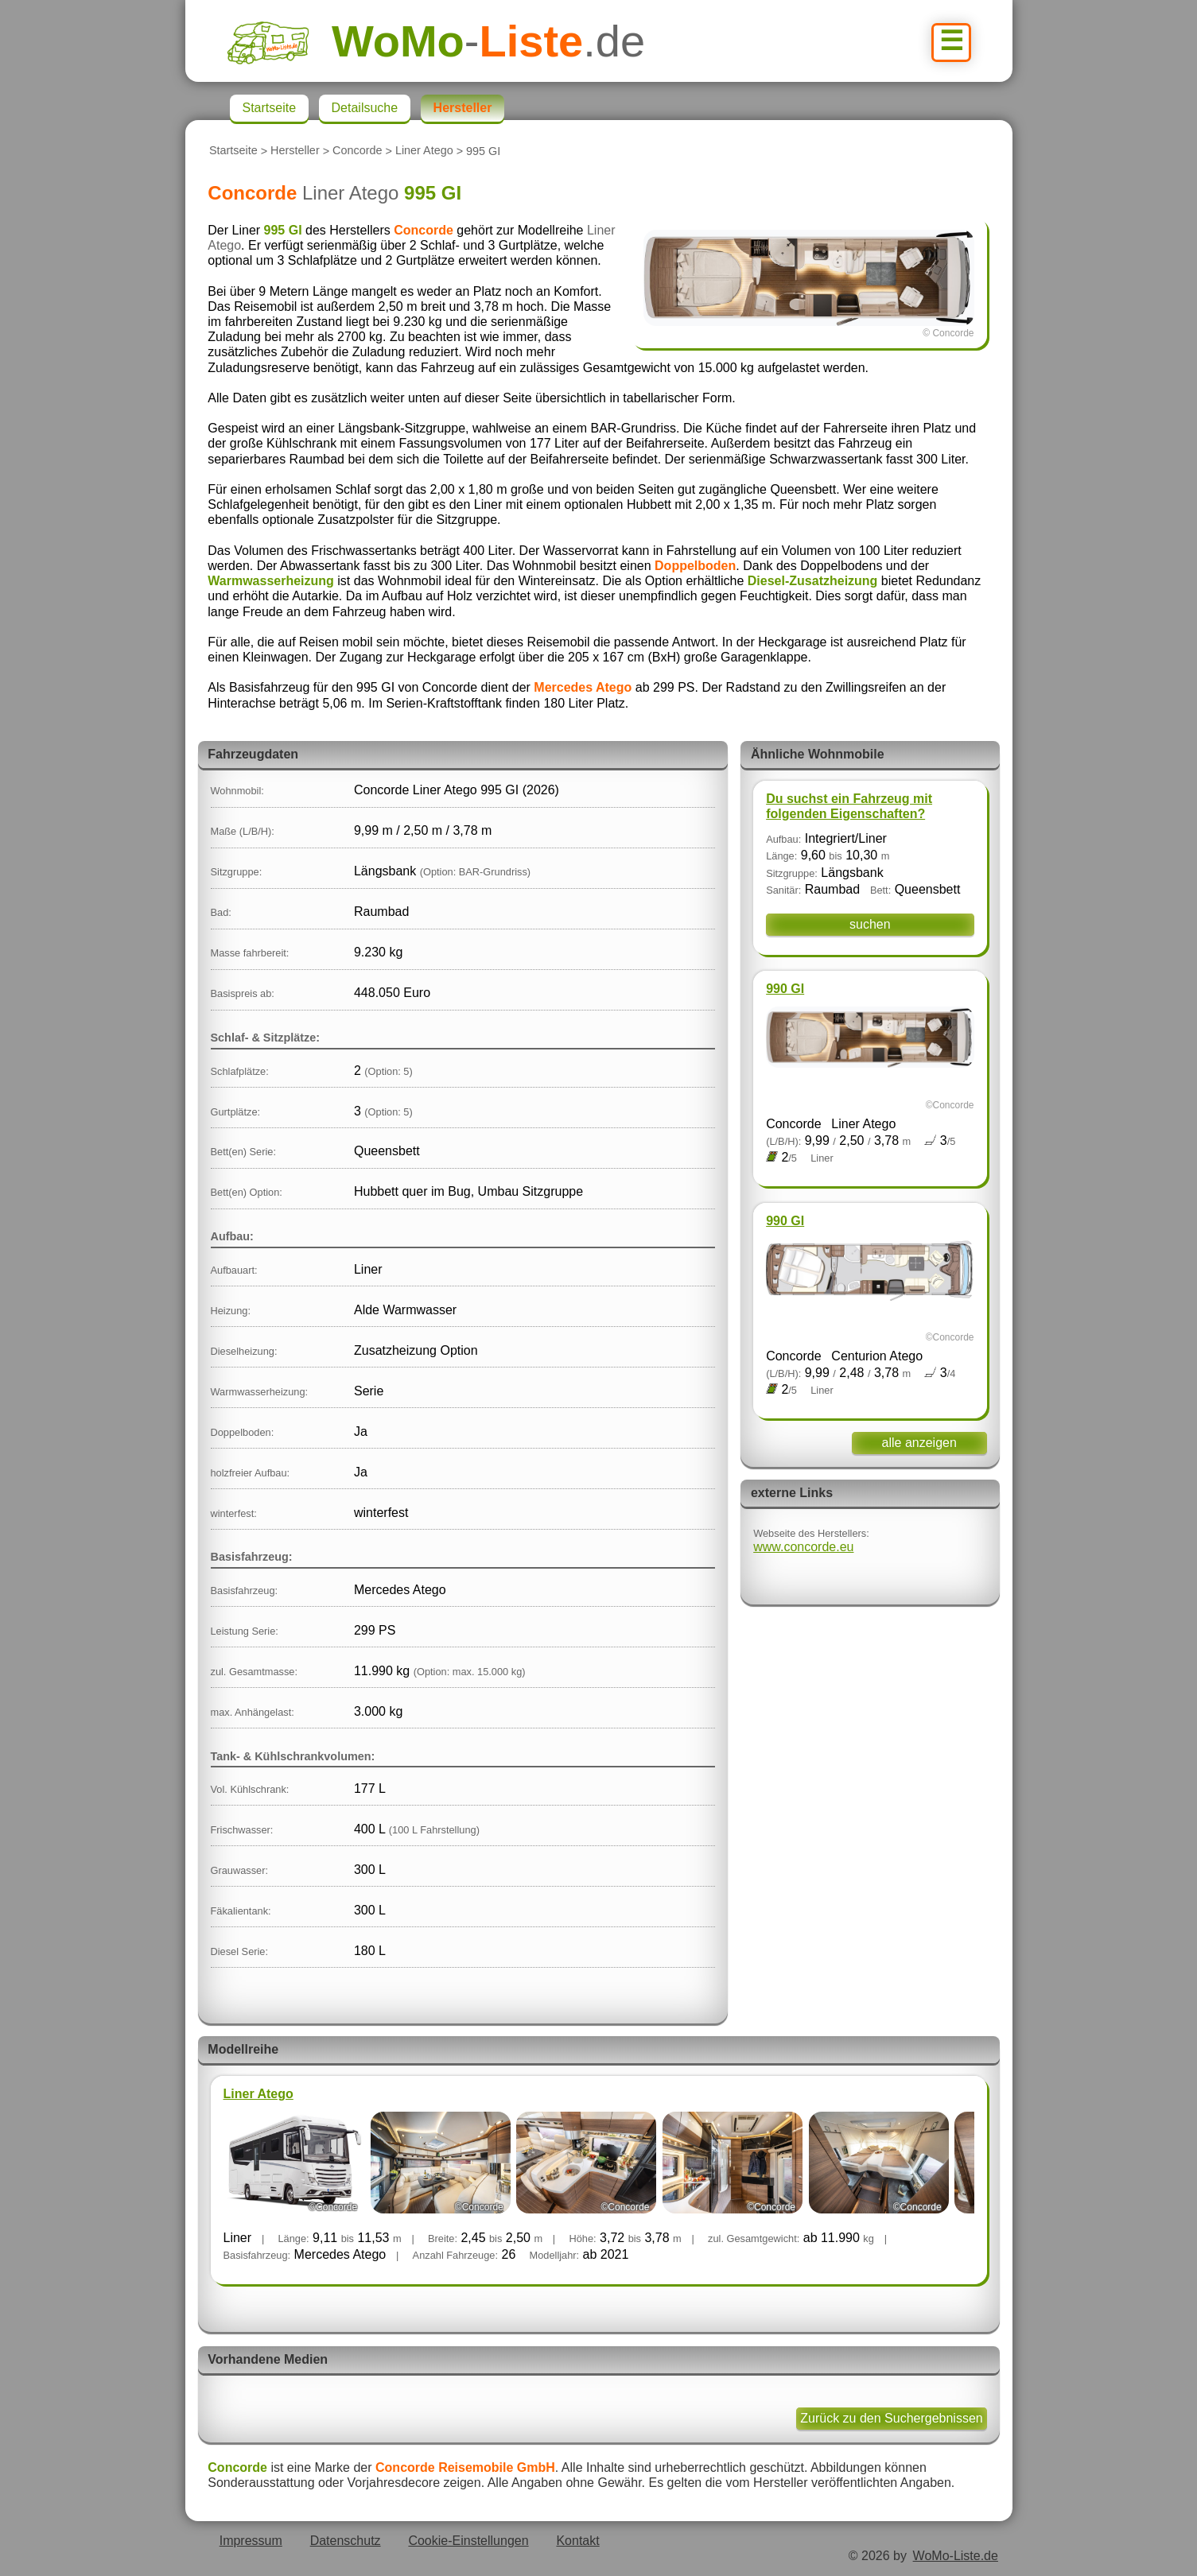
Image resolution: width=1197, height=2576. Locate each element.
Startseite (233, 151)
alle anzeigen (919, 1442)
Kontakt (577, 2540)
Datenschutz (345, 2540)
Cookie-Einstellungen (468, 2540)
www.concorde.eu (803, 1547)
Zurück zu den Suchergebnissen (891, 2418)
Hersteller (295, 151)
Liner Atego (424, 151)
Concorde (357, 151)
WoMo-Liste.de (955, 2555)
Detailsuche (365, 107)
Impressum (251, 2540)
